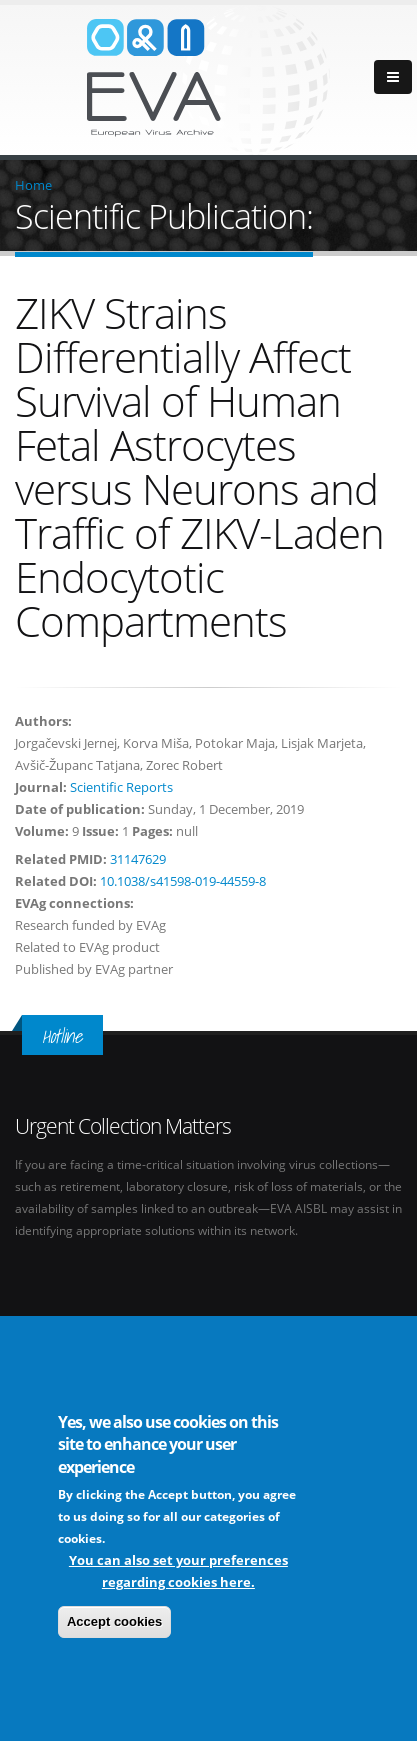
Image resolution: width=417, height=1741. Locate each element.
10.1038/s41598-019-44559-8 (183, 881)
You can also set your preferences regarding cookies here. (178, 1573)
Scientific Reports (121, 787)
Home (33, 185)
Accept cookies (114, 1623)
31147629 (138, 859)
